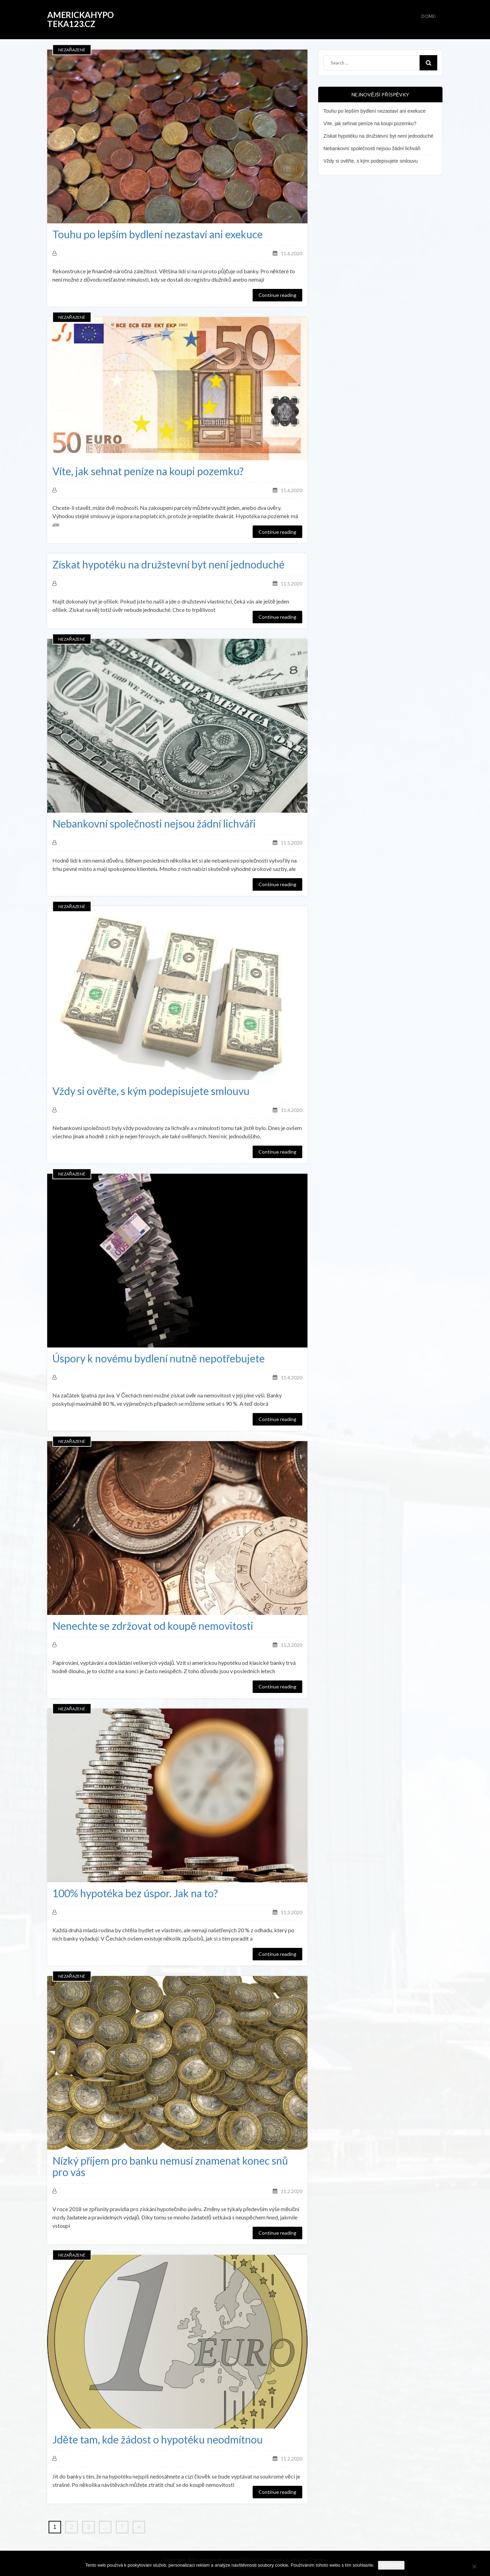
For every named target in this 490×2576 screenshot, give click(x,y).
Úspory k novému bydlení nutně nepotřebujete (158, 1358)
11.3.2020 (291, 1645)
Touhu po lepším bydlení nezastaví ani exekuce (157, 234)
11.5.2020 (291, 584)
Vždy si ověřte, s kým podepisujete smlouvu (151, 1091)
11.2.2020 (291, 2191)
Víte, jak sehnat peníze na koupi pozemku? (148, 471)
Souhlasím (391, 2565)
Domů (428, 16)
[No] (474, 2565)
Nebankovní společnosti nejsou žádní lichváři (154, 823)
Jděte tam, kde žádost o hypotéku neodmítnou (157, 2439)
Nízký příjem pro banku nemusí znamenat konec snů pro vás (170, 2166)
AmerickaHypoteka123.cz (80, 19)
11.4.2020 (291, 1110)
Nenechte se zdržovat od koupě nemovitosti (152, 1626)
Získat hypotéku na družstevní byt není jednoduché (168, 564)
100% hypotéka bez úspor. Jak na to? (135, 1893)
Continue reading (277, 295)
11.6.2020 (291, 253)
